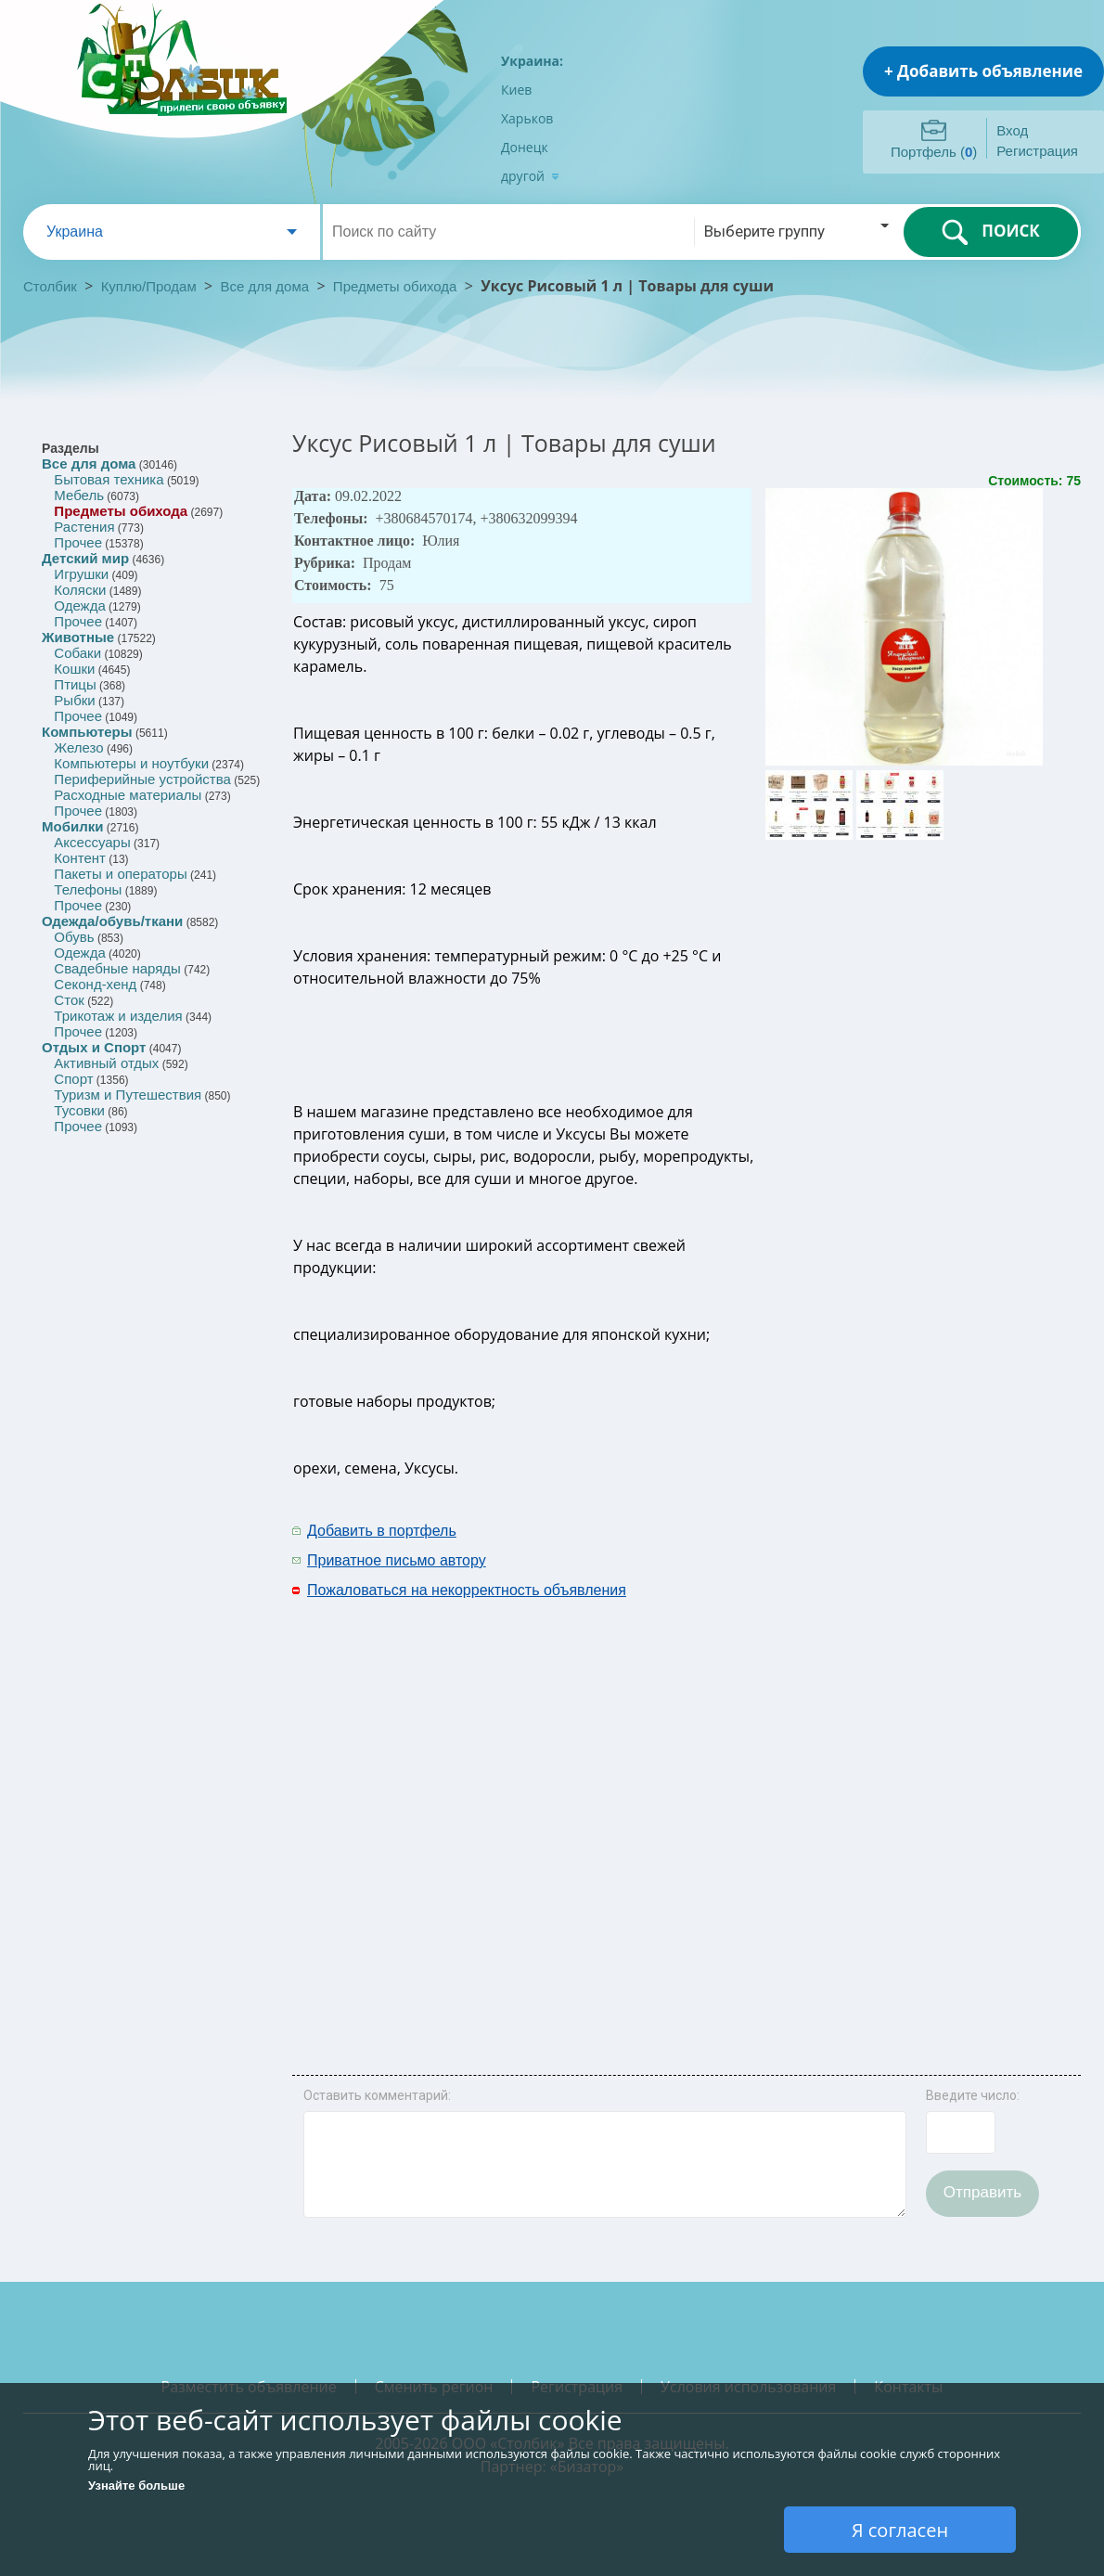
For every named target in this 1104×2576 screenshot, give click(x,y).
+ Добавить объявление (983, 71)
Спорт (73, 1079)
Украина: (532, 61)
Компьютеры (87, 732)
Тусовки (79, 1110)
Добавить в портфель (381, 1531)
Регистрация (1037, 151)
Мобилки (72, 826)
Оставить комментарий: (377, 2095)
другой (530, 176)
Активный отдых (106, 1063)
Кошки (74, 668)
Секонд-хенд (95, 984)
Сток (68, 1000)
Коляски (80, 590)
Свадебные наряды (117, 968)
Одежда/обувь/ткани (112, 921)
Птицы (75, 684)
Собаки (77, 653)
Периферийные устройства (142, 779)
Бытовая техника (108, 479)
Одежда (79, 605)
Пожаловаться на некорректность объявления (466, 1590)
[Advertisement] (821, 1794)
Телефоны (88, 889)
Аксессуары (92, 842)
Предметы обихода (395, 286)
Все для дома (265, 286)
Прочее (78, 542)
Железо (78, 747)
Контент (80, 858)
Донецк (524, 147)
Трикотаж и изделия (118, 1016)
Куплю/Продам (150, 286)
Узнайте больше (136, 2485)
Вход (1012, 130)
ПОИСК (990, 232)
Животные (78, 637)
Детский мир (85, 558)
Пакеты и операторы (120, 874)
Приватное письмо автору (396, 1560)
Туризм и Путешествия (127, 1094)
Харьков (527, 118)
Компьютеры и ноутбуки (131, 763)
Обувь (74, 937)
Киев (516, 89)
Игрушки (81, 574)
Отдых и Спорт (94, 1047)
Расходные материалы (127, 795)
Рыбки (74, 700)
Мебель (79, 495)
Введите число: (973, 2095)
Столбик (50, 286)
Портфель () (934, 152)
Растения (84, 527)
